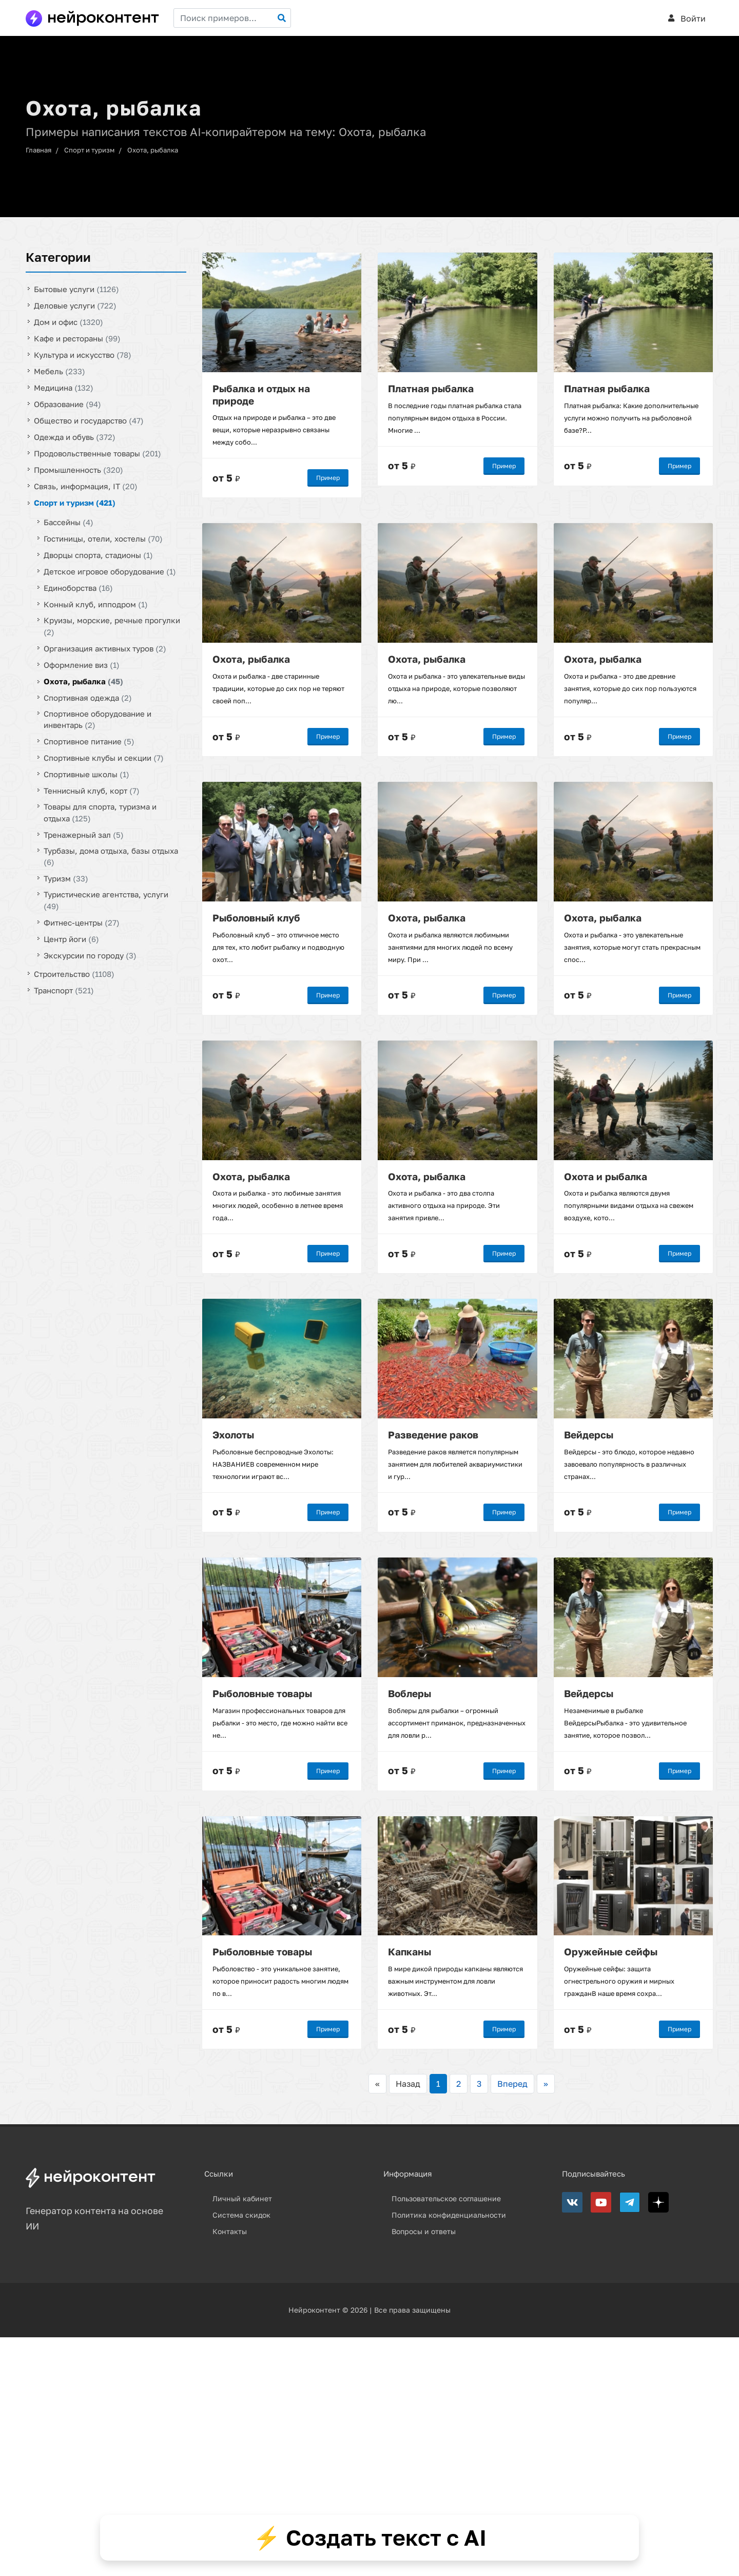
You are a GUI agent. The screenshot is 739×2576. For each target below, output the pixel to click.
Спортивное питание (89, 741)
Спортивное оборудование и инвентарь (97, 718)
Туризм (66, 878)
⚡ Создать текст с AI (370, 2537)
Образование (67, 404)
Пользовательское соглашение (446, 2198)
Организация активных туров (105, 647)
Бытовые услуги (76, 289)
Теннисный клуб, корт (92, 790)
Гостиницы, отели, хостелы (103, 538)
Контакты (229, 2231)
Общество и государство (89, 420)
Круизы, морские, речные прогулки (112, 626)
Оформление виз (82, 664)
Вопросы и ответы (424, 2231)
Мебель (59, 371)
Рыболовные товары (262, 1693)
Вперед (512, 2084)
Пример (328, 478)
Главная (38, 150)
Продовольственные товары (97, 453)
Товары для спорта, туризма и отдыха (100, 812)
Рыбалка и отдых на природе (261, 394)
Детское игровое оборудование (110, 571)
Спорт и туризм (89, 150)
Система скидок (241, 2214)
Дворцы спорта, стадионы (98, 555)
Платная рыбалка (431, 388)
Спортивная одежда (88, 697)
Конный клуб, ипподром (96, 604)
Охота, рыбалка (152, 150)
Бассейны (68, 522)
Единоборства (78, 587)
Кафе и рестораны (77, 338)
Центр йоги (71, 938)
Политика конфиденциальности (449, 2214)
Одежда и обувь (74, 436)
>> (545, 2084)
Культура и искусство (82, 354)
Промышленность (78, 469)
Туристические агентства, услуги (106, 900)
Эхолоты (233, 1434)
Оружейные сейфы (610, 1951)
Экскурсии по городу (90, 954)
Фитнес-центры (82, 922)
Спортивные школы (86, 774)
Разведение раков (433, 1434)
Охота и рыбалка (605, 1176)
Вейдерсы (588, 1434)
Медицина (63, 387)
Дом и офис (68, 321)
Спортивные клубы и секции (104, 757)
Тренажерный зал (84, 834)
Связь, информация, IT (86, 486)
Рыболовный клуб (256, 917)
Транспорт (64, 989)
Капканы (409, 1951)
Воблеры (409, 1693)
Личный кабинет (242, 2198)
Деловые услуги (75, 305)
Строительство (74, 973)
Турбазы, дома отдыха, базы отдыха (111, 856)
